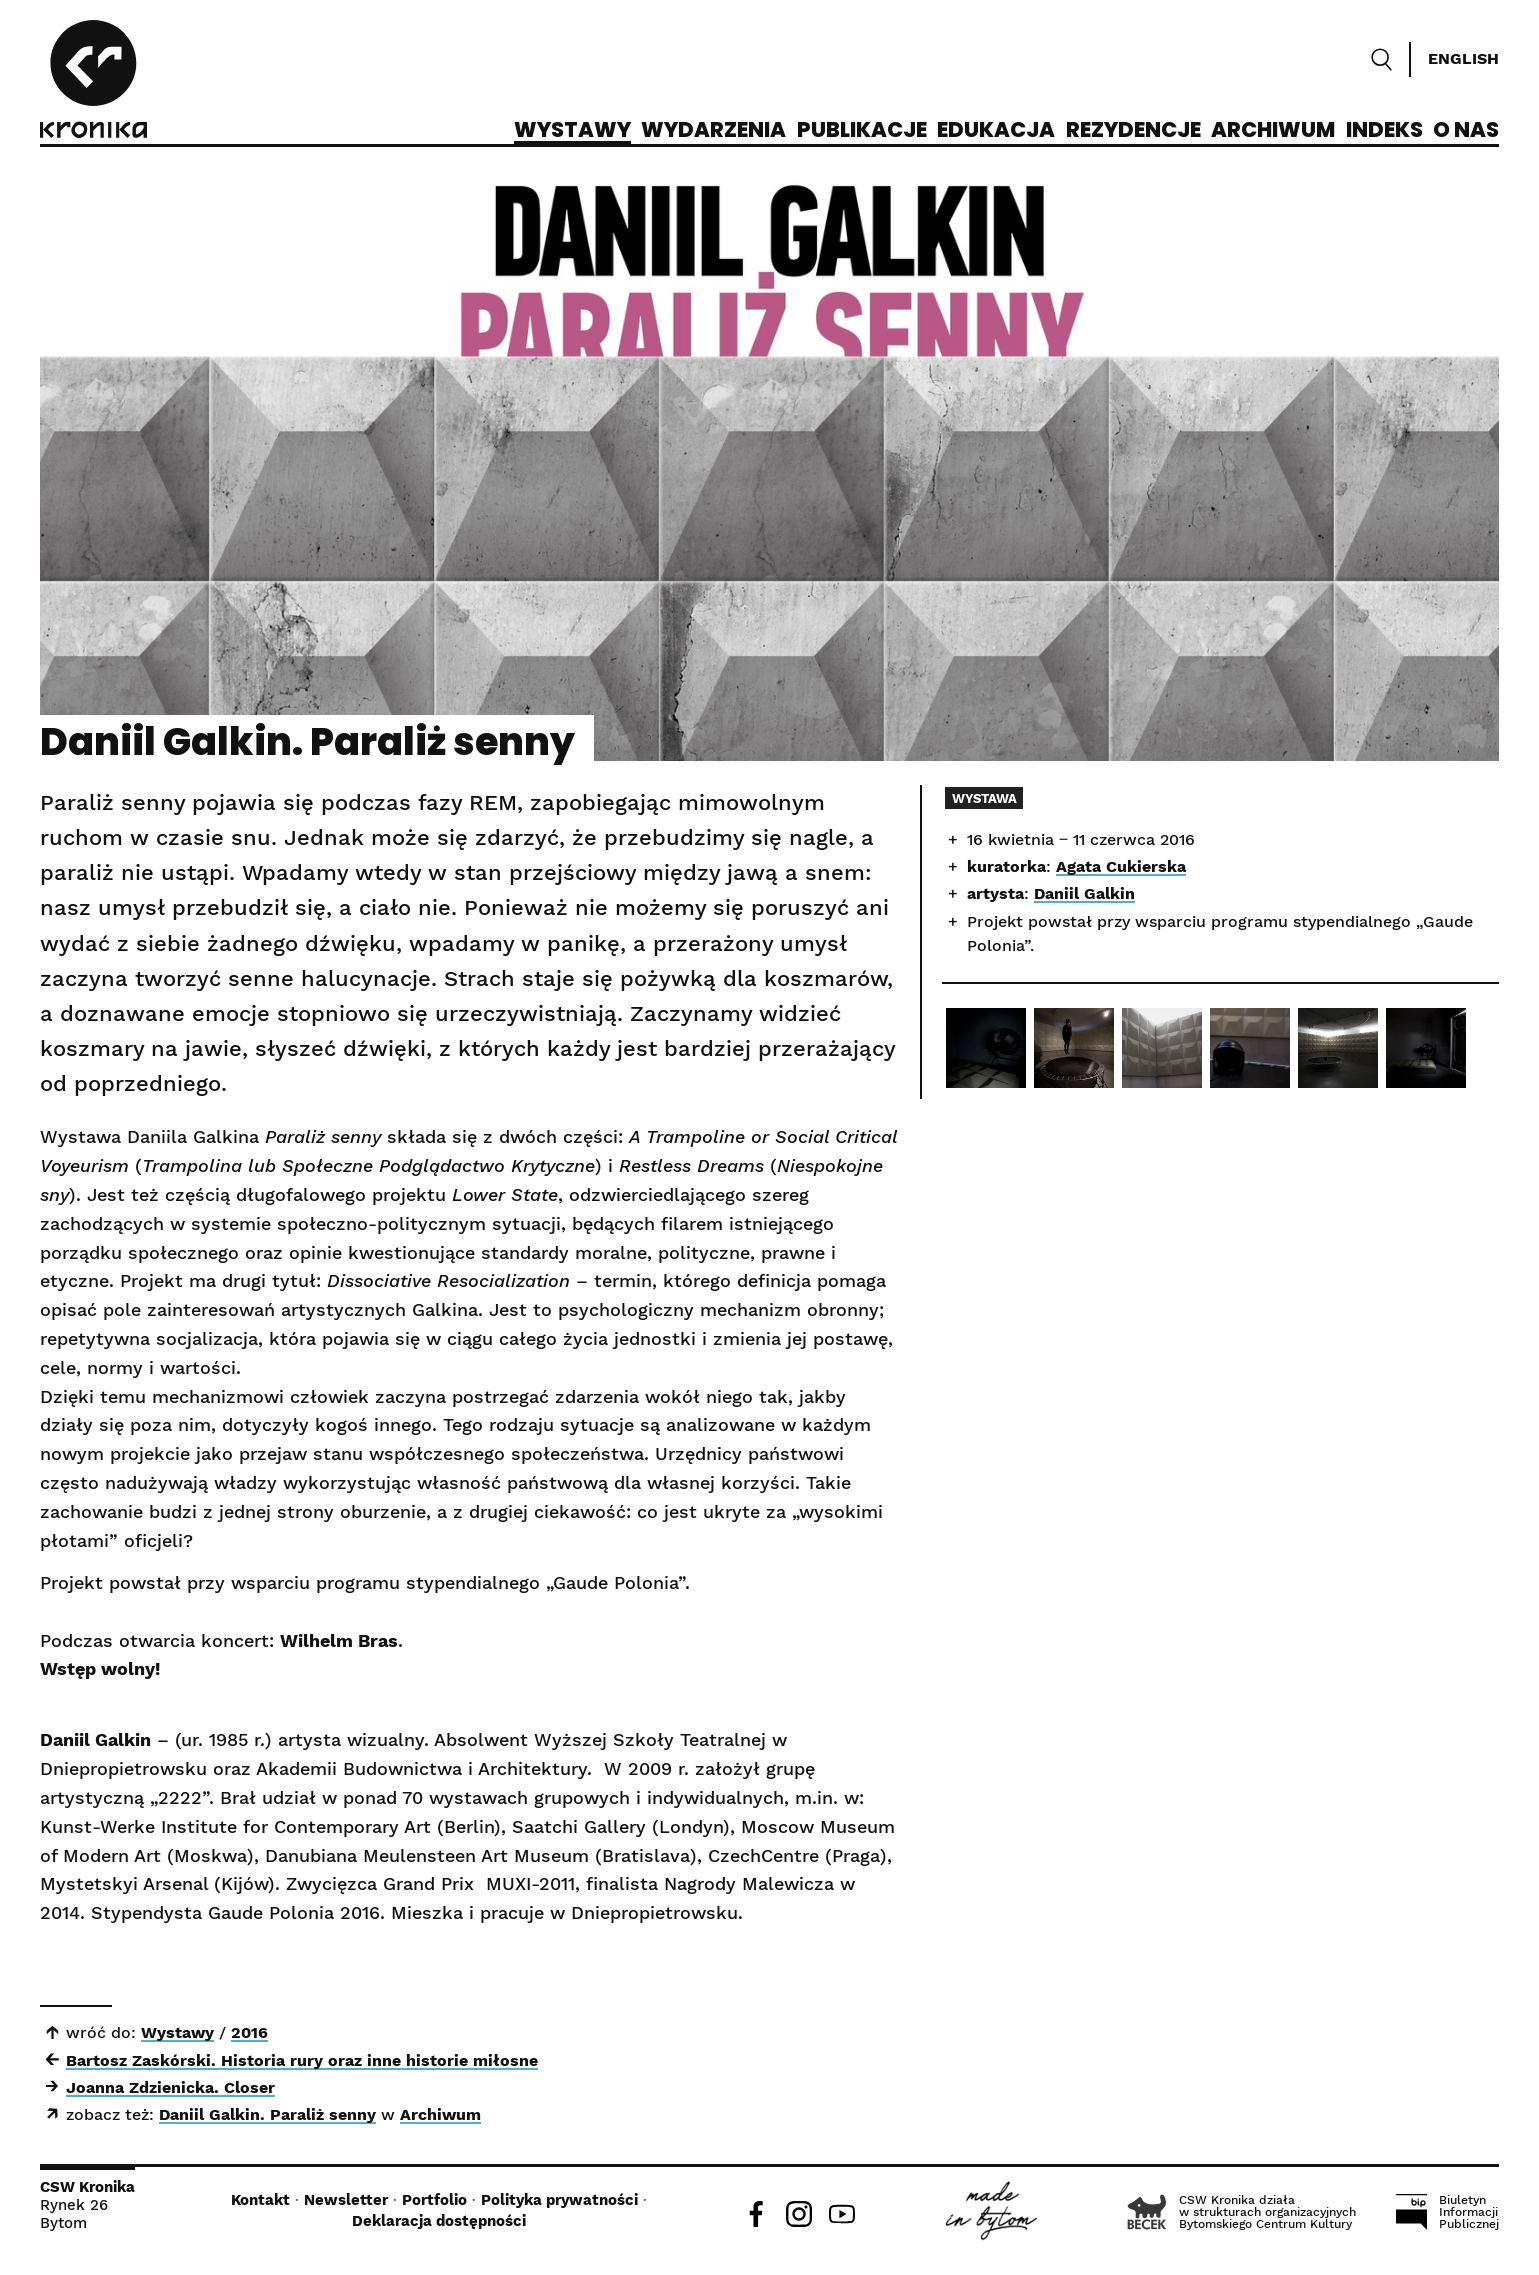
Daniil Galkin (1084, 893)
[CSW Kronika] (93, 82)
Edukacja (996, 131)
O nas (1466, 131)
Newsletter (346, 2200)
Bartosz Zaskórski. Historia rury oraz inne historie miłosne (302, 2060)
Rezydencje (1133, 131)
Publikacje (862, 131)
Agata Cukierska (1121, 866)
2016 (249, 2032)
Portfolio (434, 2200)
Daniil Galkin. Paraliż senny (267, 2114)
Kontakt (260, 2200)
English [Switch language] (1463, 58)
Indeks (1384, 131)
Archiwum (1273, 131)
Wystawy (572, 131)
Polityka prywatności (559, 2200)
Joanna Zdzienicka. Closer (170, 2087)
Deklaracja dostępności (439, 2221)
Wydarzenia (713, 131)
